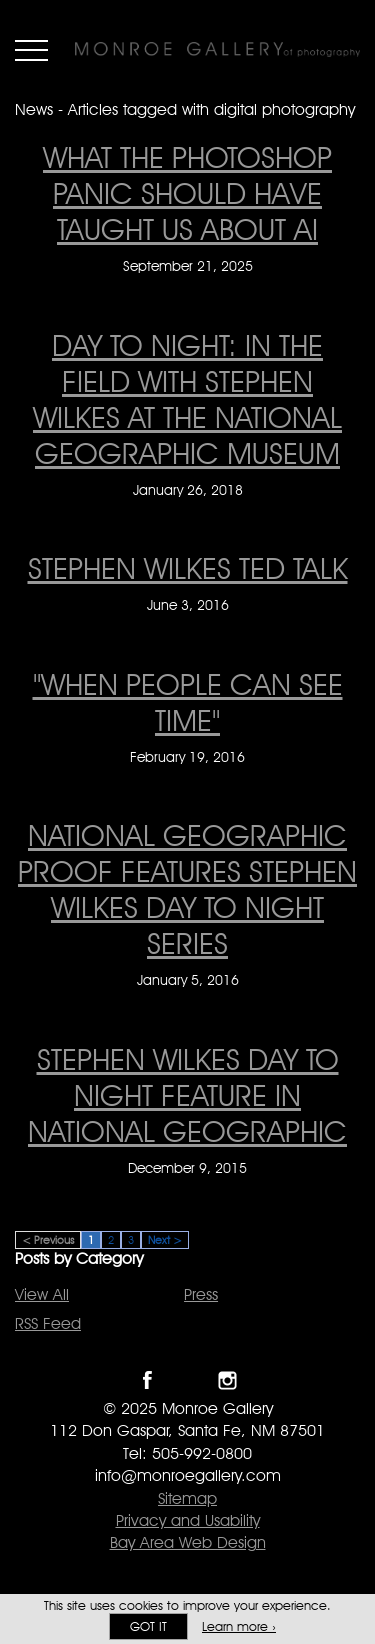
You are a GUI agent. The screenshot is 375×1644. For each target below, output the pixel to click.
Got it (148, 1626)
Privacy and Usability (188, 1520)
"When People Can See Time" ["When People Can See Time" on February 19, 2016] (188, 702)
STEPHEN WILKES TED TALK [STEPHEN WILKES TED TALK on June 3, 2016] (188, 568)
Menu (31, 50)
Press (201, 1294)
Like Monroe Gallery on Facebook (147, 1380)
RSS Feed (48, 1323)
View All (42, 1294)
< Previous (48, 1240)
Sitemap (187, 1498)
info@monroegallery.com (188, 1475)
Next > (165, 1240)
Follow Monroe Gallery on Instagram (227, 1380)
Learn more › (239, 1626)
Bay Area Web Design (188, 1542)
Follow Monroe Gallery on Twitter (187, 1380)
